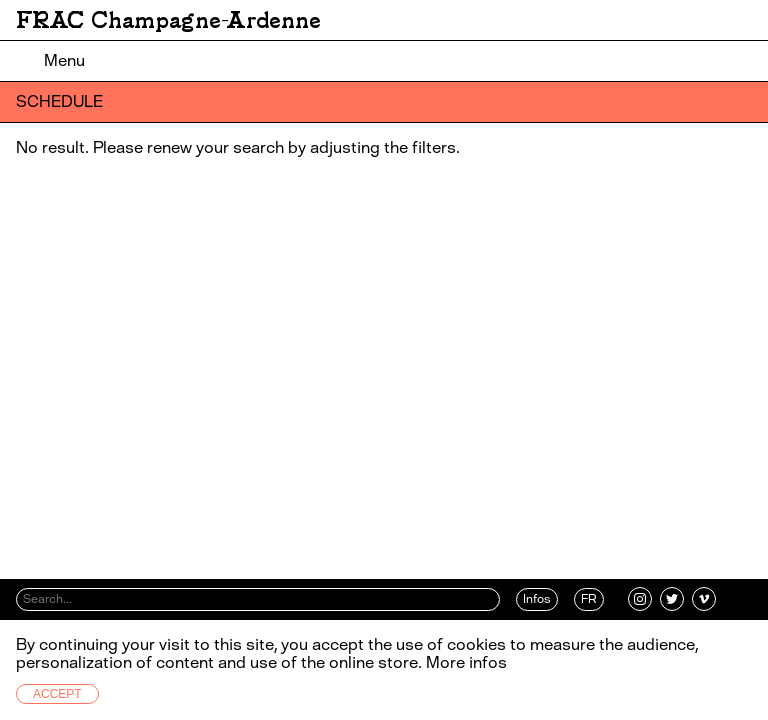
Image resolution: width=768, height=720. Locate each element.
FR (589, 599)
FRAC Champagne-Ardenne (168, 20)
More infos (466, 662)
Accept (57, 694)
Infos (537, 599)
